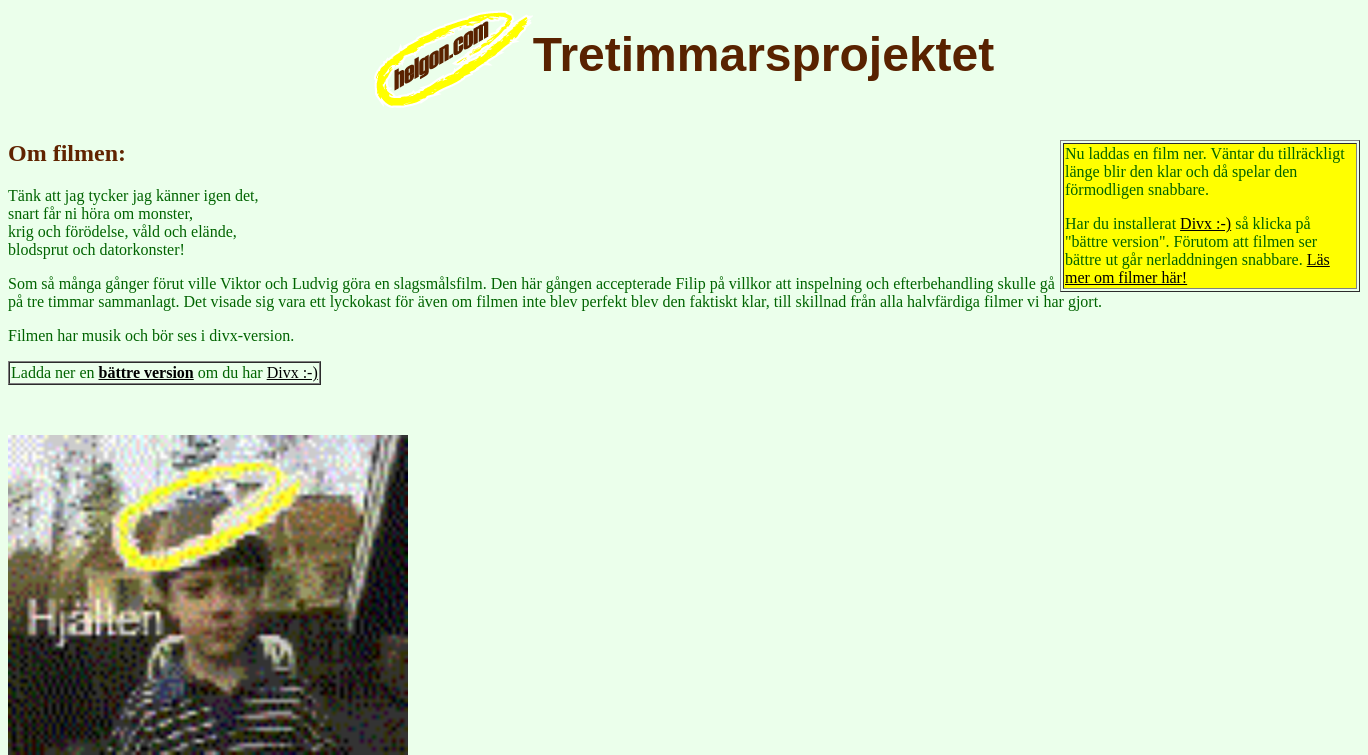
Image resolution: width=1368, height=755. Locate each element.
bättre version (146, 372)
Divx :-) (1205, 223)
